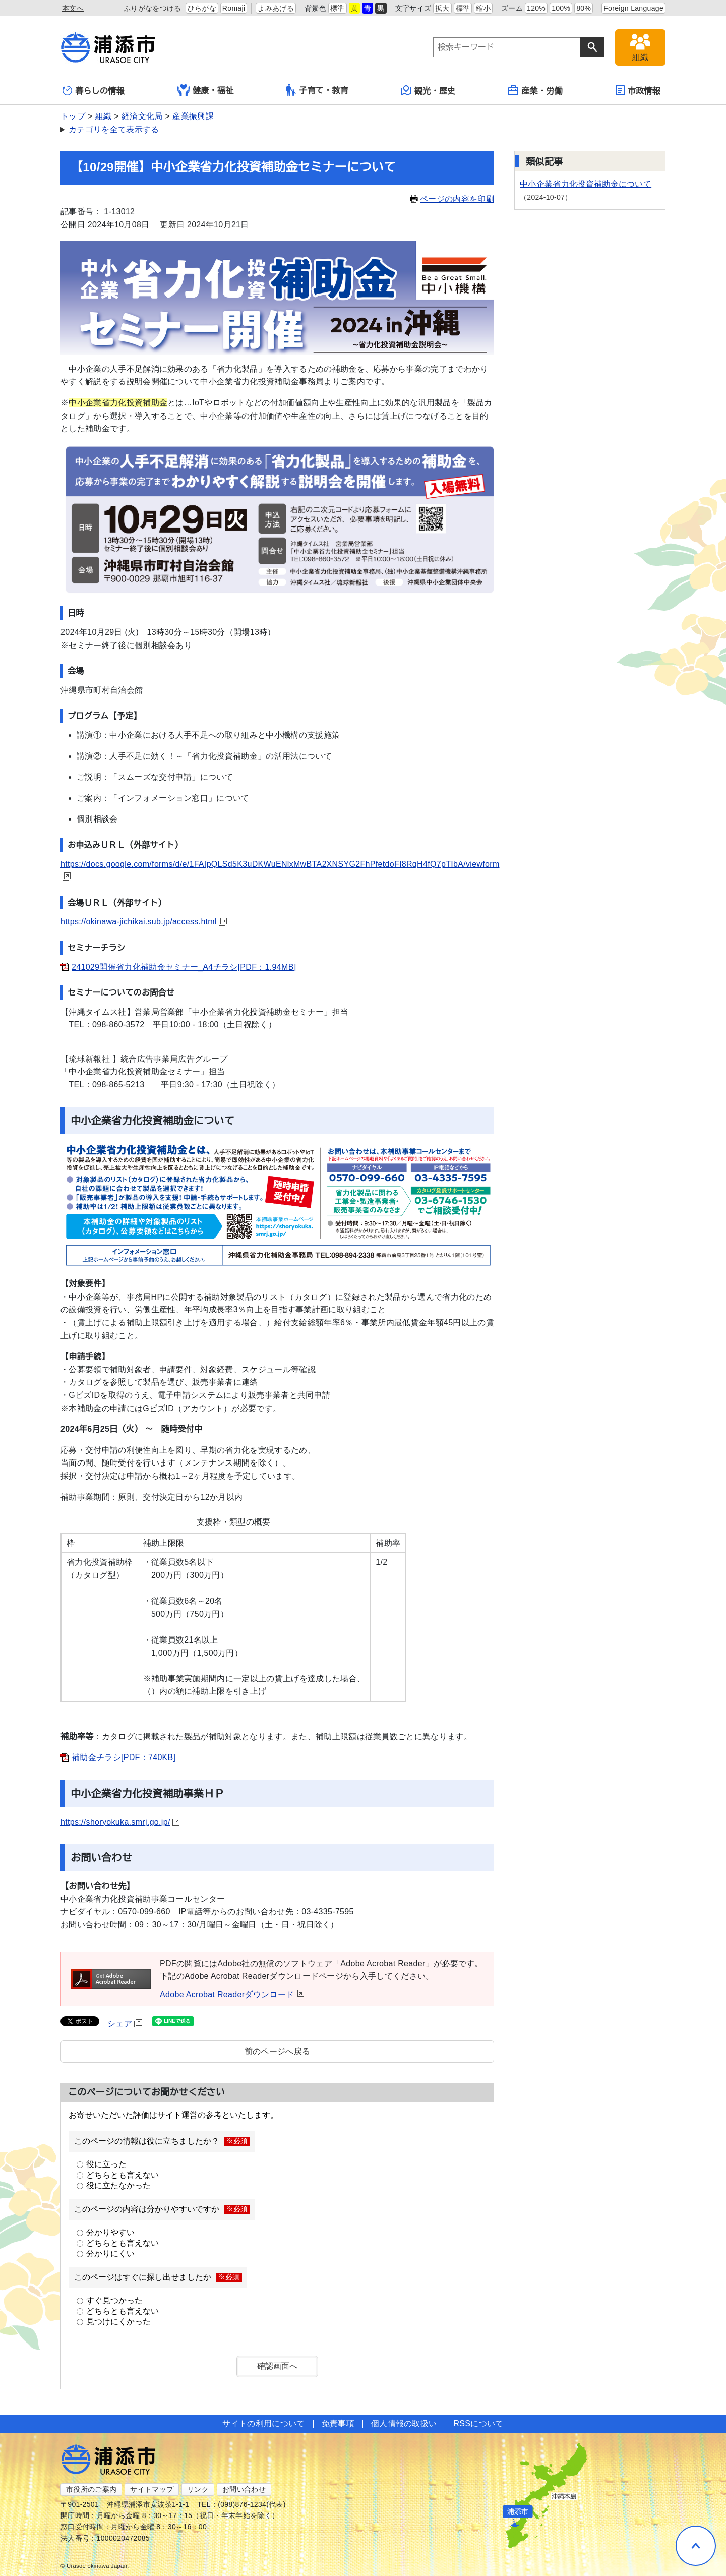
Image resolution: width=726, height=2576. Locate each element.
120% (536, 8)
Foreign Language (633, 8)
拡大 (442, 8)
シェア (124, 2023)
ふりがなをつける (153, 8)
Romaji (234, 8)
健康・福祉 (205, 90)
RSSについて (478, 2423)
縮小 (483, 8)
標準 (337, 8)
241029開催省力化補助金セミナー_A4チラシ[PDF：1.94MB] (184, 967)
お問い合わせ (244, 2489)
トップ (72, 116)
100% (561, 8)
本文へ (73, 8)
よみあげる (276, 8)
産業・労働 (535, 90)
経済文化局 (142, 116)
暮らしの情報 (94, 90)
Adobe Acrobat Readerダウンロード (232, 1994)
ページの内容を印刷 (452, 199)
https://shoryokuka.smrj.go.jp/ (120, 1822)
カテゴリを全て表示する (114, 129)
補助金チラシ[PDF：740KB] (123, 1757)
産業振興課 (193, 116)
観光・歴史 (428, 90)
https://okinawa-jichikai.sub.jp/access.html (143, 921)
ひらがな (202, 8)
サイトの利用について (263, 2423)
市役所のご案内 (91, 2489)
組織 (103, 116)
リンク (198, 2489)
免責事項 (338, 2423)
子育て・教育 (317, 90)
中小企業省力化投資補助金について (585, 184)
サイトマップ (151, 2489)
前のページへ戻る (278, 2051)
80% (583, 8)
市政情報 (638, 90)
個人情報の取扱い (404, 2423)
